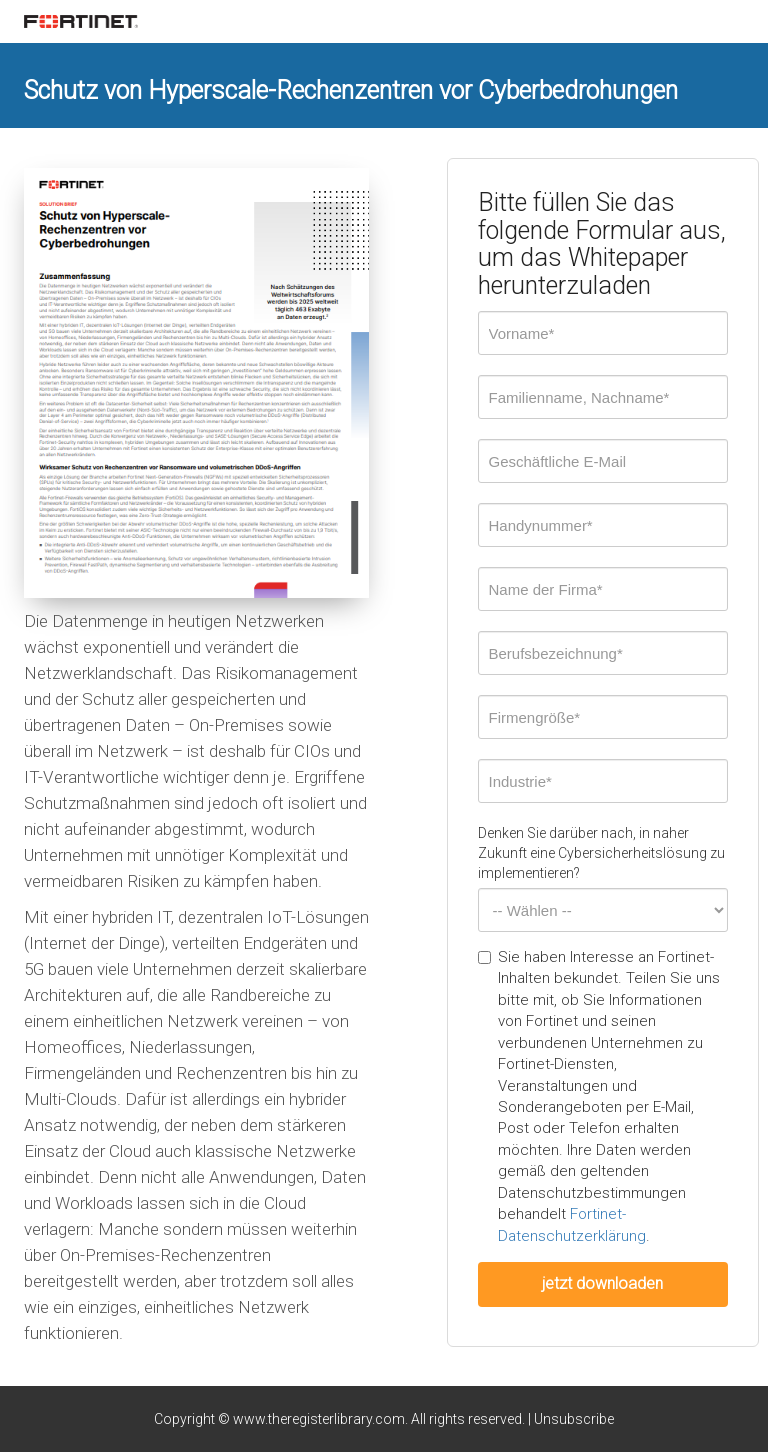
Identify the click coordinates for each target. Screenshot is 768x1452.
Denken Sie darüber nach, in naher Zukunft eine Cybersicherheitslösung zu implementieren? (601, 853)
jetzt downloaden (602, 1283)
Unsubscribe (574, 1419)
